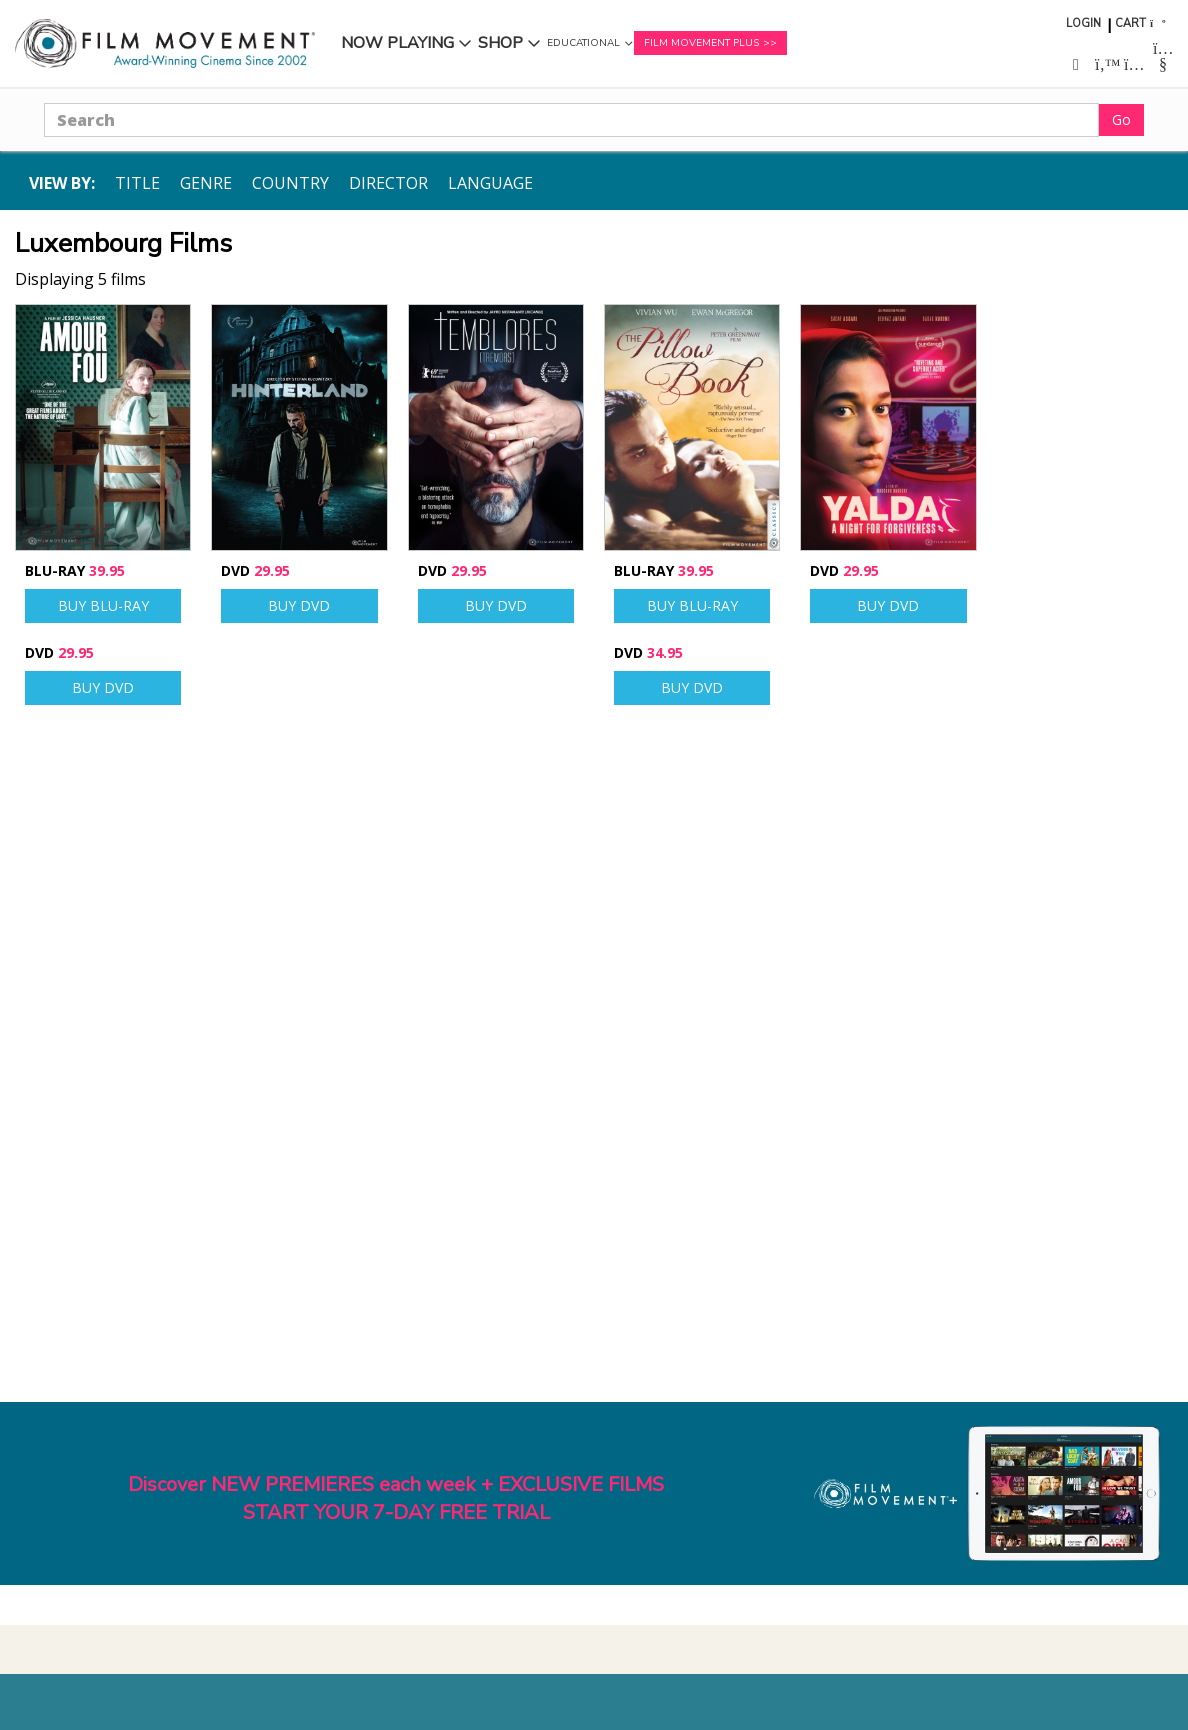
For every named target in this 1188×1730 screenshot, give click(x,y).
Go (1121, 119)
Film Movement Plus (701, 43)
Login (1083, 23)
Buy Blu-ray (103, 605)
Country (290, 183)
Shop (500, 43)
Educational (583, 43)
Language (490, 183)
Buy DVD (103, 687)
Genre (206, 183)
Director (388, 183)
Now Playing (397, 43)
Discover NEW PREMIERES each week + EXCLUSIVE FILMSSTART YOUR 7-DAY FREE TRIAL (396, 1499)
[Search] (571, 120)
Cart (1130, 23)
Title (137, 183)
